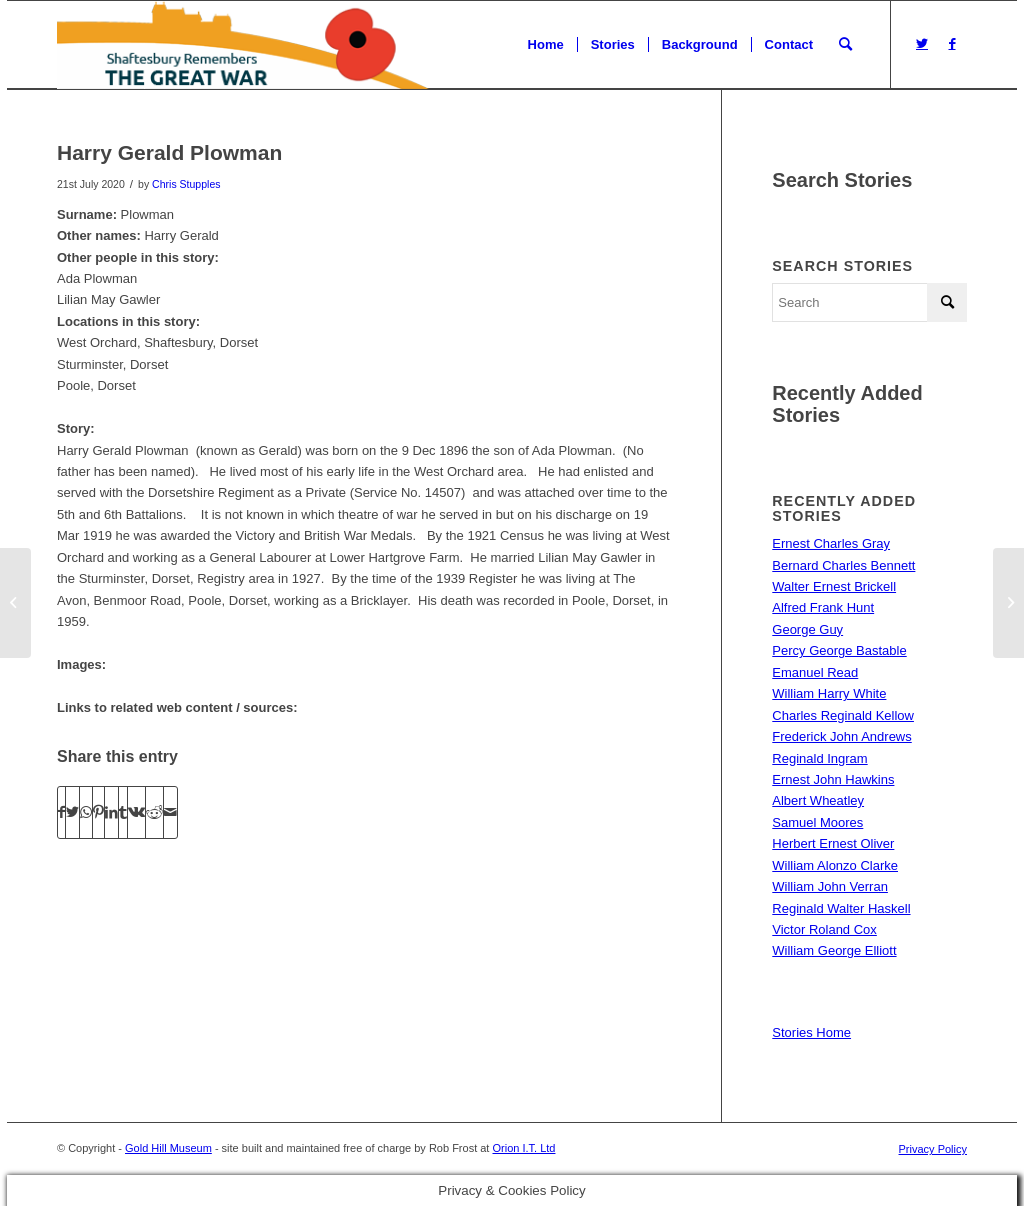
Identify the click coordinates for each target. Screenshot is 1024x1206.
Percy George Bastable (839, 650)
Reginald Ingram (819, 758)
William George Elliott (834, 950)
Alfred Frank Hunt (823, 607)
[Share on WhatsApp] (86, 812)
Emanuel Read (815, 672)
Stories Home (811, 1032)
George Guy (807, 629)
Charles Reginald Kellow (843, 715)
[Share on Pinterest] (98, 812)
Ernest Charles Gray (831, 543)
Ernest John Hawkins (833, 779)
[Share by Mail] (170, 812)
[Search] (845, 45)
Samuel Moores (817, 822)
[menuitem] (546, 45)
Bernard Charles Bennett (843, 565)
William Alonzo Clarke (835, 865)
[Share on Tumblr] (123, 812)
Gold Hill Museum (168, 1148)
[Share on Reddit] (154, 812)
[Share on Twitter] (72, 812)
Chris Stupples (186, 184)
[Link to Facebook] (952, 44)
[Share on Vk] (136, 812)
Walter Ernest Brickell (834, 586)
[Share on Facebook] (61, 812)
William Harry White (829, 693)
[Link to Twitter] (922, 44)
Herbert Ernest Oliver (833, 843)
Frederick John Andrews (841, 736)
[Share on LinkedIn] (111, 812)
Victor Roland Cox (824, 929)
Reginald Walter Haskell (841, 908)
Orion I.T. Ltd (523, 1148)
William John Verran (830, 886)
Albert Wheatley (818, 800)
